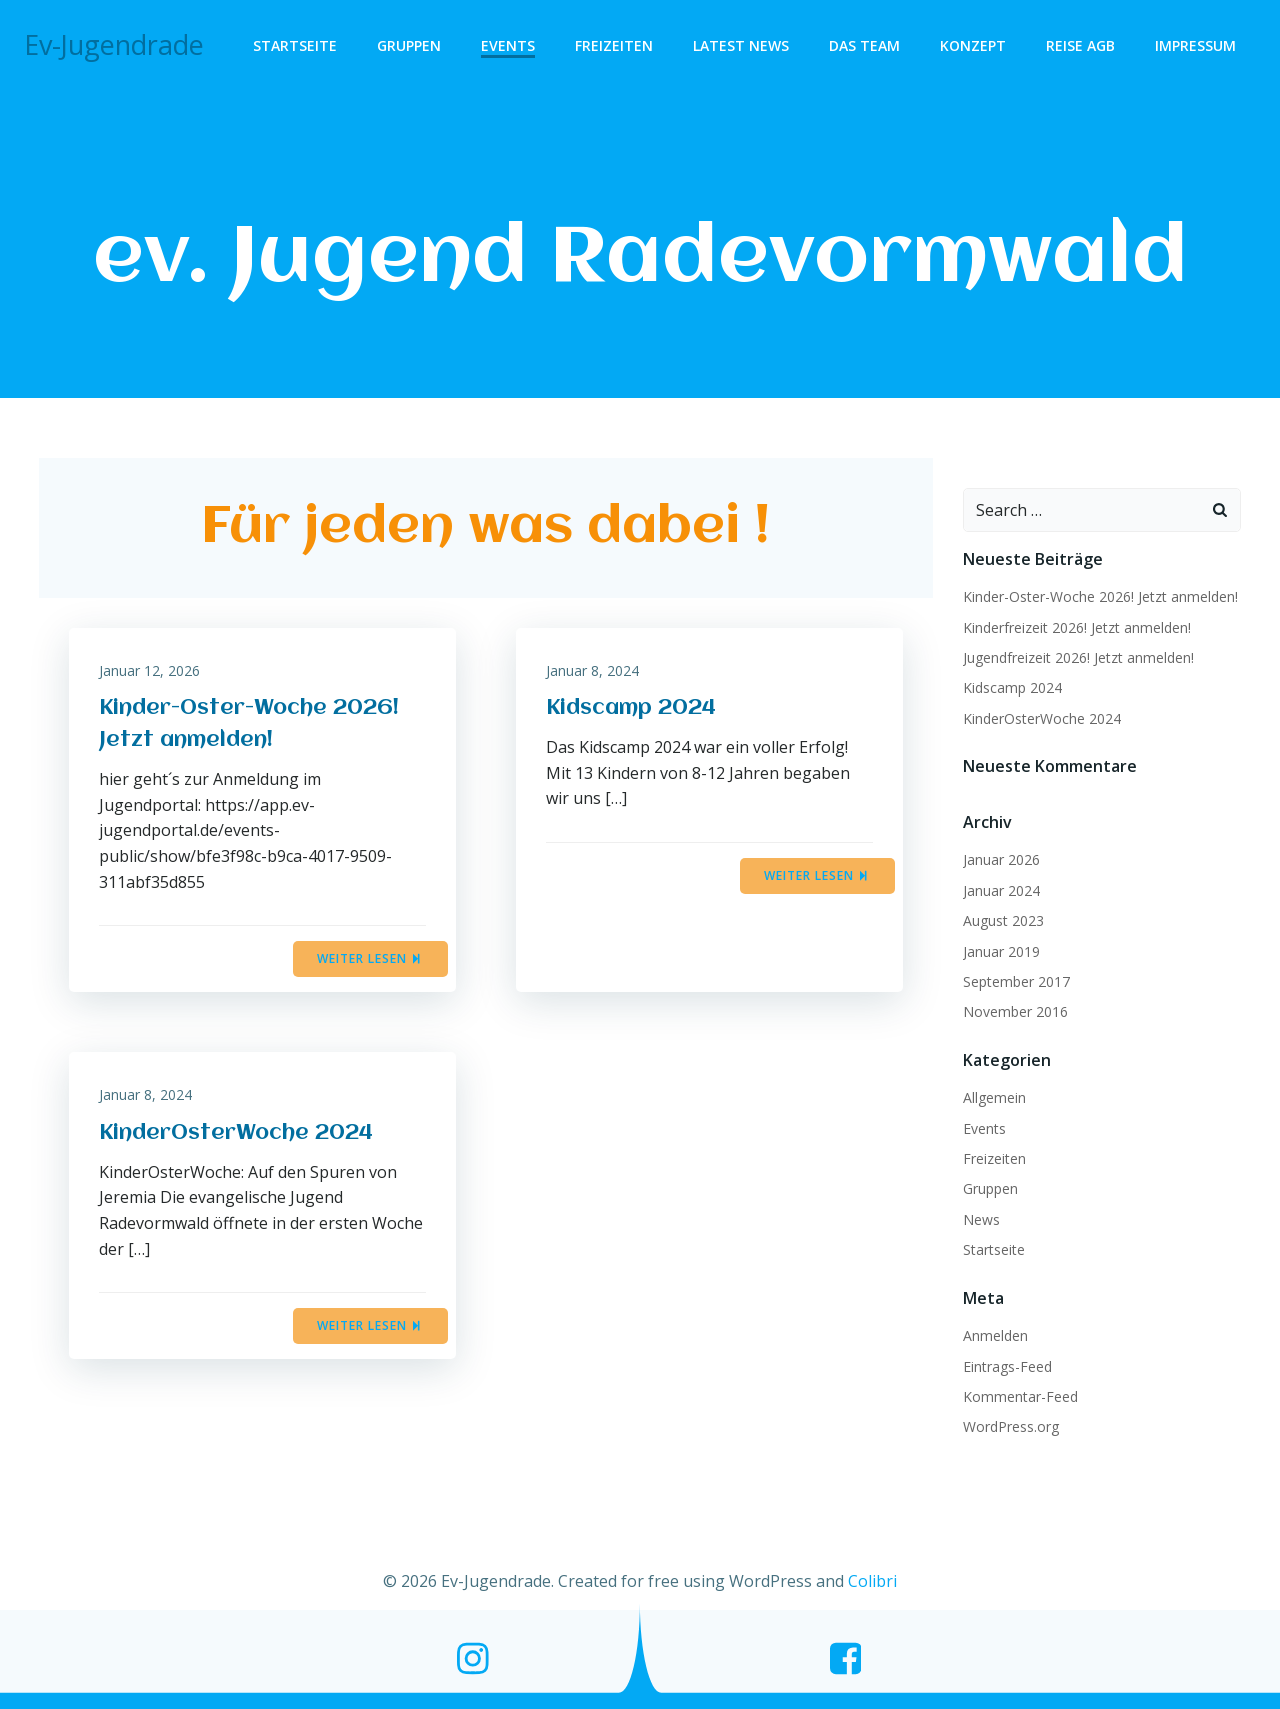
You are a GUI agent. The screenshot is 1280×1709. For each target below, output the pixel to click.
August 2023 (1003, 920)
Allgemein (994, 1097)
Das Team (864, 45)
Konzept (973, 45)
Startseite (295, 45)
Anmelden (995, 1335)
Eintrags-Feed (1007, 1366)
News (981, 1219)
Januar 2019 (1001, 951)
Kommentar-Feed (1020, 1396)
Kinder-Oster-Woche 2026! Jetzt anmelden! (1100, 596)
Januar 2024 (1001, 890)
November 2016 (1015, 1011)
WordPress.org (1011, 1426)
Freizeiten (614, 45)
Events (508, 45)
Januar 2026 (1001, 859)
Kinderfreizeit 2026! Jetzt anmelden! (1077, 627)
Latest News (741, 45)
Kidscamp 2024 (1012, 687)
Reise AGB (1080, 45)
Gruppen (409, 45)
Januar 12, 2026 (149, 670)
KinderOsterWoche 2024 (1042, 718)
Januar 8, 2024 (592, 670)
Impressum (1195, 45)
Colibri (872, 1581)
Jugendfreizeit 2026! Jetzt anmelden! (1078, 657)
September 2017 (1016, 981)
